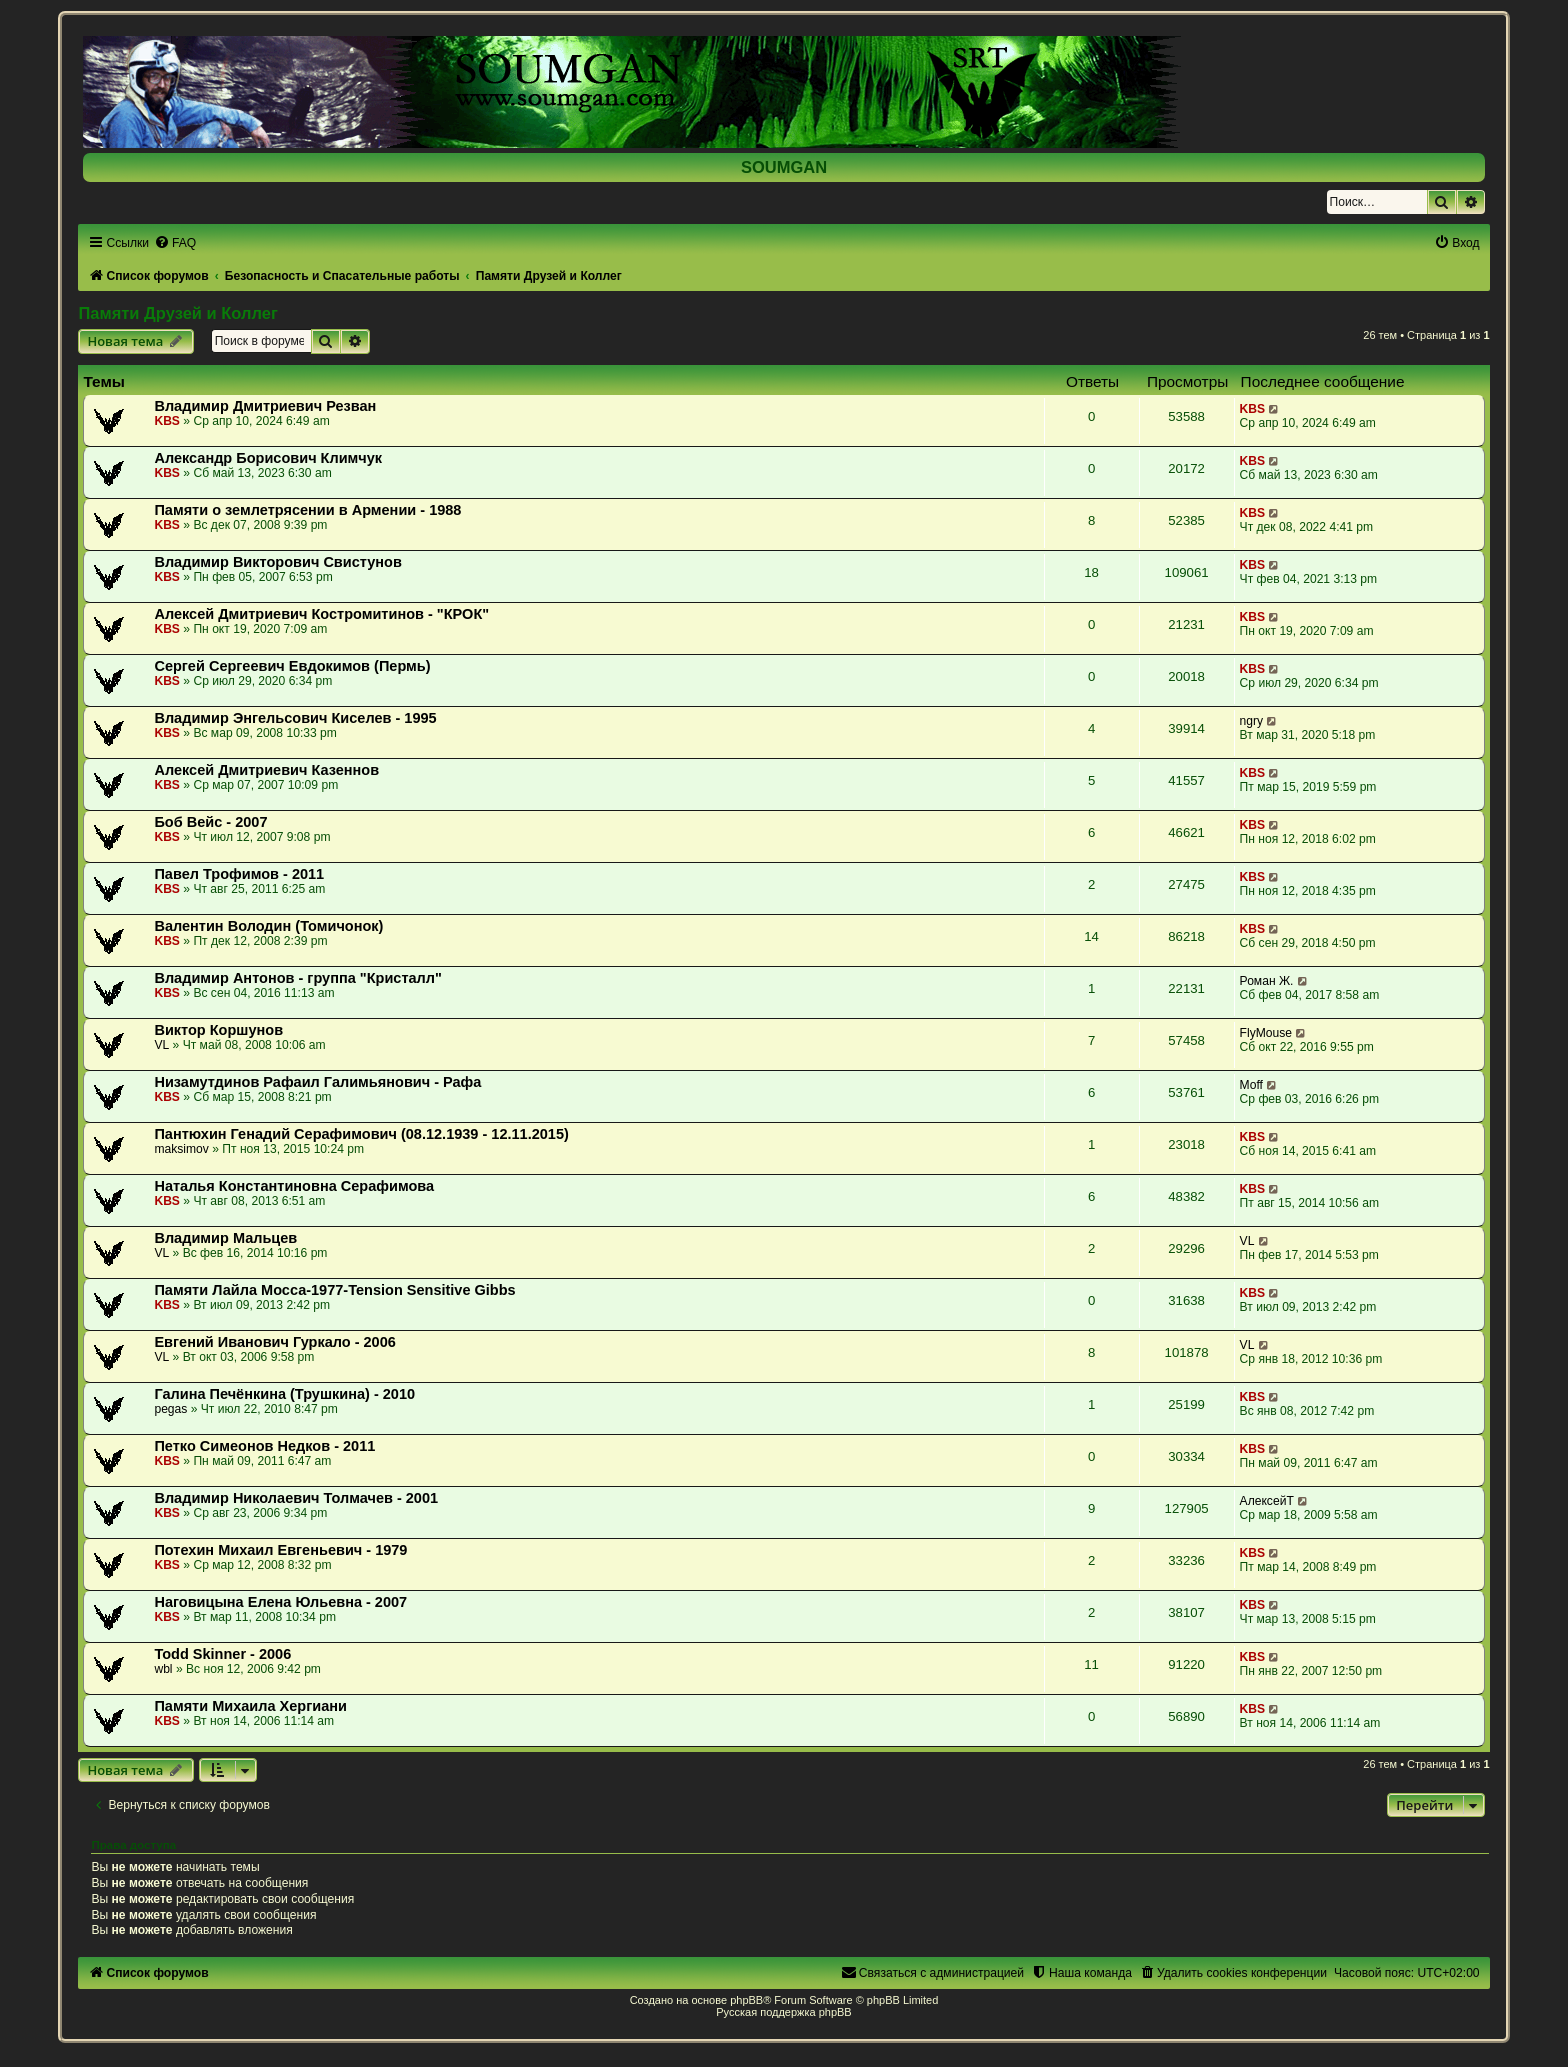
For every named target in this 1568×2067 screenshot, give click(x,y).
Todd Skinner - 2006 (222, 1654)
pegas (170, 1409)
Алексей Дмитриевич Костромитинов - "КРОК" (321, 614)
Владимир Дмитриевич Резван (265, 406)
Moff (1251, 1085)
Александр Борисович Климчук (268, 458)
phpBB (746, 2000)
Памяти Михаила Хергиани (250, 1706)
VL (161, 1045)
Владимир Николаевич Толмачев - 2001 (296, 1498)
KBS (167, 421)
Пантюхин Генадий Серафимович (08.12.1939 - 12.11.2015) (361, 1134)
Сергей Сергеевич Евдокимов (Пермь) (292, 666)
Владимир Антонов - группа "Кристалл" (298, 978)
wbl (163, 1669)
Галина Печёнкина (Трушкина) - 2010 (284, 1394)
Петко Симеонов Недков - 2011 (264, 1446)
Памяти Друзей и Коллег (177, 313)
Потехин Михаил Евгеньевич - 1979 (280, 1550)
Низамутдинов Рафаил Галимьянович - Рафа (317, 1082)
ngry (1252, 721)
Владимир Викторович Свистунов (277, 562)
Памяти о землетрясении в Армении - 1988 (307, 510)
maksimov (181, 1149)
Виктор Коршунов (218, 1030)
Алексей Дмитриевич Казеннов (266, 770)
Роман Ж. (1267, 981)
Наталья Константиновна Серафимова (294, 1186)
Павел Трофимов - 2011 (239, 874)
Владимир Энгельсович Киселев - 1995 (295, 718)
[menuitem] (175, 243)
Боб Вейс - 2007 (210, 822)
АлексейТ (1267, 1501)
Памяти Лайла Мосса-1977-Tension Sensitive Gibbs (334, 1290)
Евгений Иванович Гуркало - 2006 (274, 1342)
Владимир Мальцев (225, 1238)
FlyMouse (1266, 1033)
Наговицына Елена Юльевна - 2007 (280, 1602)
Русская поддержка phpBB (783, 2012)
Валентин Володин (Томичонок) (268, 926)
